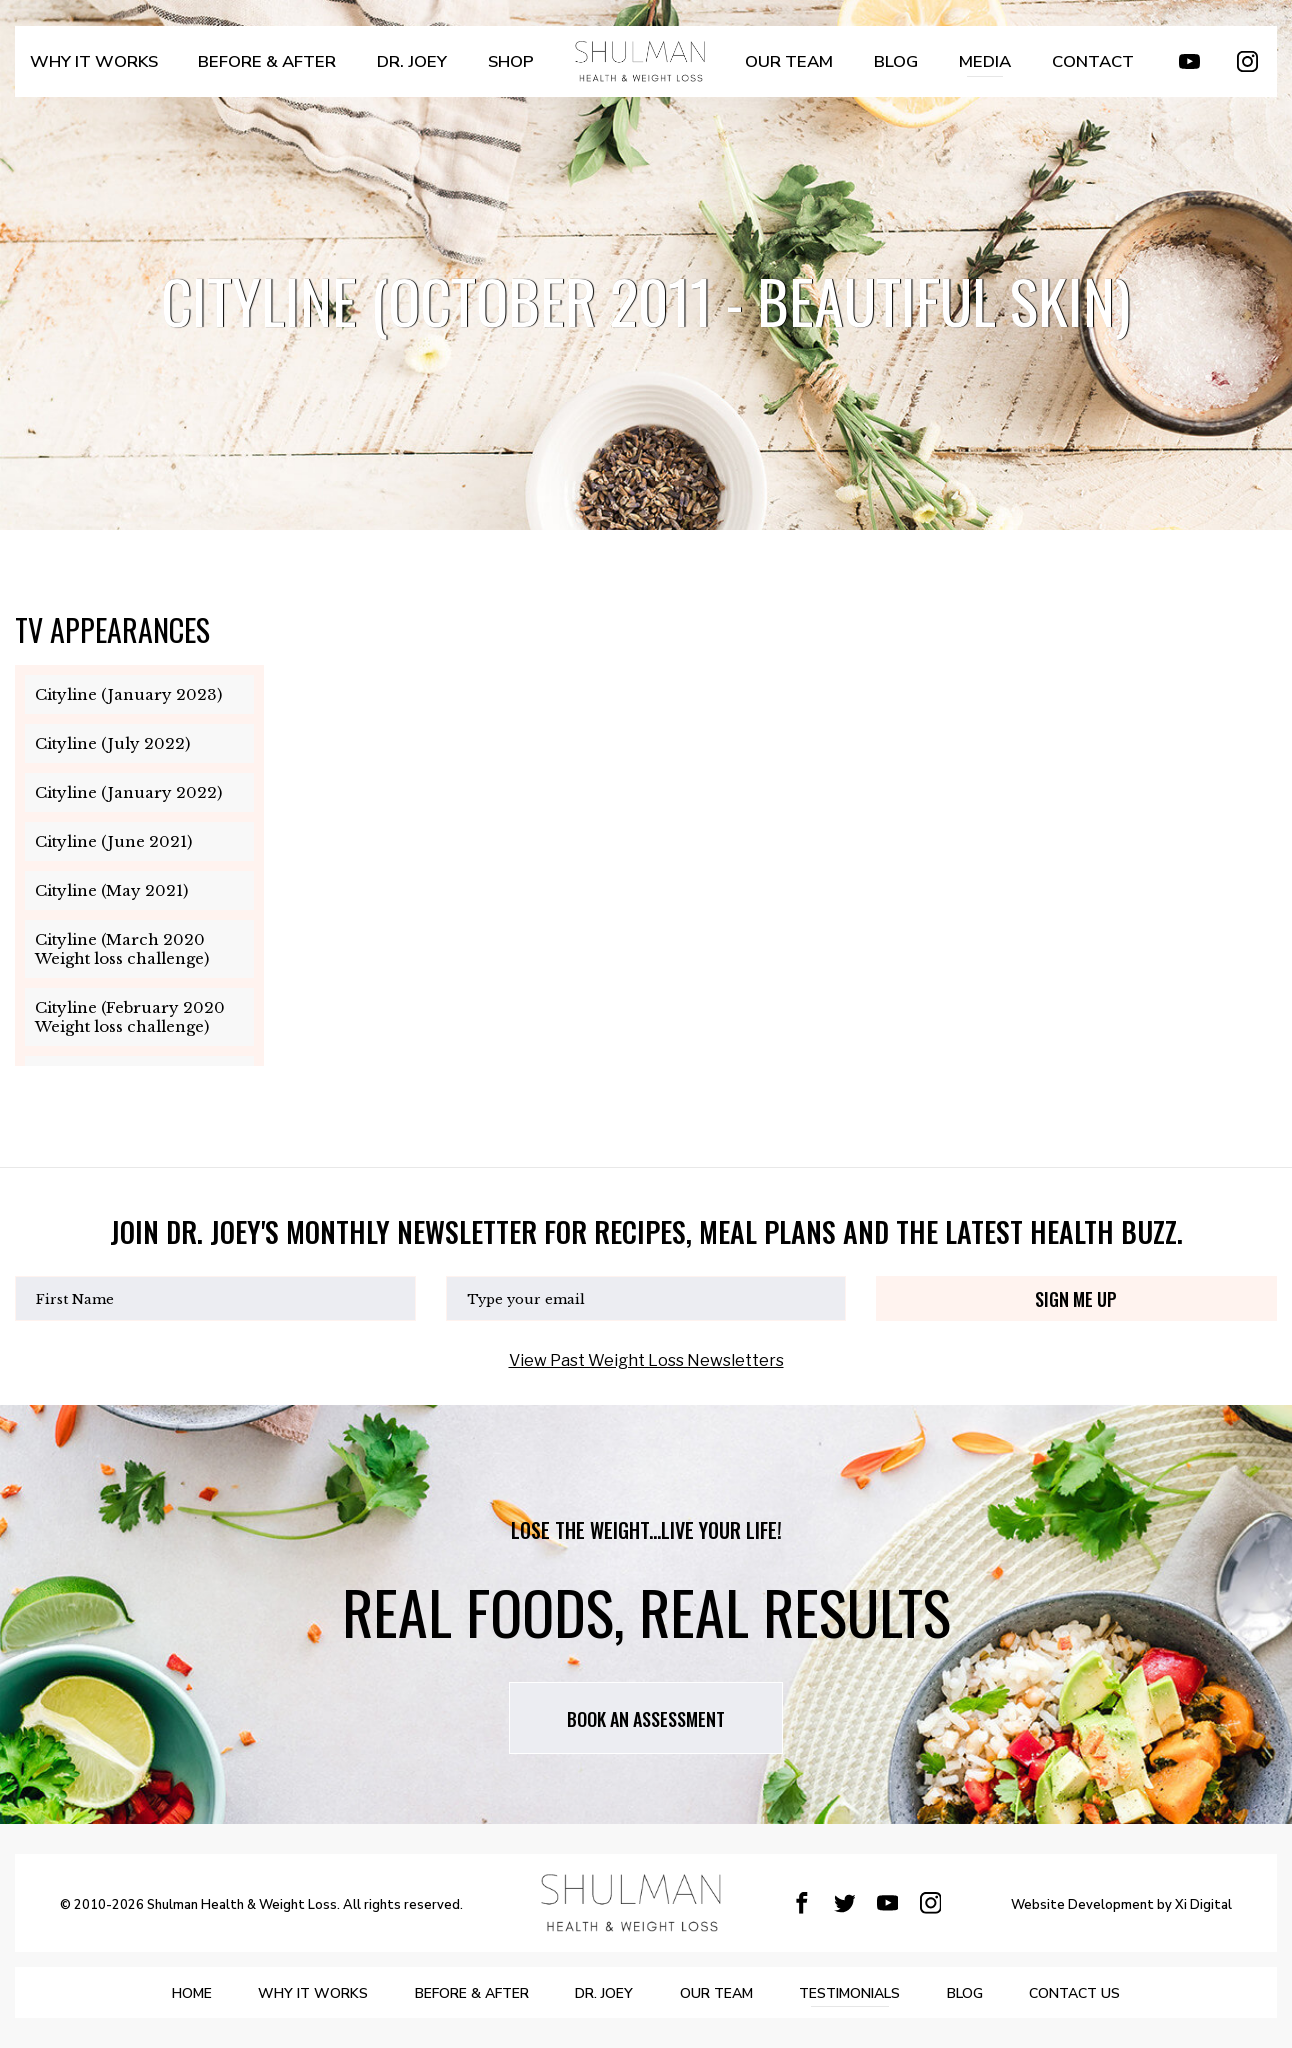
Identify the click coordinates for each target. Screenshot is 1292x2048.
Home (110, 1993)
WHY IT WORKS (93, 71)
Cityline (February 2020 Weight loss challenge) (130, 1017)
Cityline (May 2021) (111, 890)
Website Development (1082, 1906)
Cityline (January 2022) (128, 792)
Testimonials (885, 1993)
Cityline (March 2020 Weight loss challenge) (122, 949)
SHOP (492, 71)
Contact (1083, 71)
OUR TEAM (781, 71)
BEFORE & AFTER (256, 71)
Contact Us (1157, 1993)
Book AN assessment (646, 1719)
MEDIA (977, 71)
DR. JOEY (393, 71)
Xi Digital (1203, 1906)
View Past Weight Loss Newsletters (646, 1360)
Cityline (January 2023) (128, 694)
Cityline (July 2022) (112, 743)
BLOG (887, 71)
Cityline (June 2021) (113, 841)
